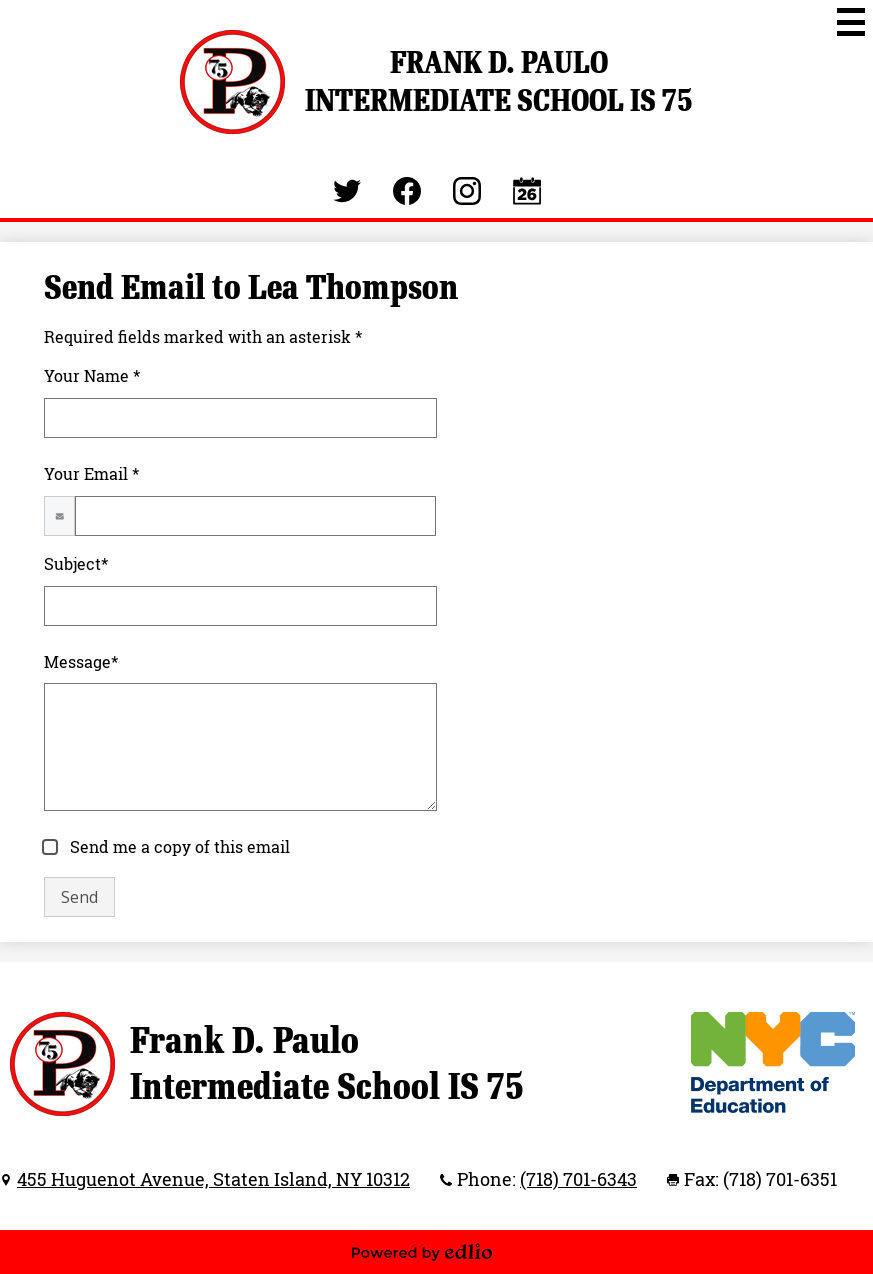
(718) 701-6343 (578, 1179)
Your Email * (91, 474)
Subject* (76, 564)
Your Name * (92, 376)
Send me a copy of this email (178, 847)
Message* (81, 662)
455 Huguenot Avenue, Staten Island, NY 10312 (213, 1179)
